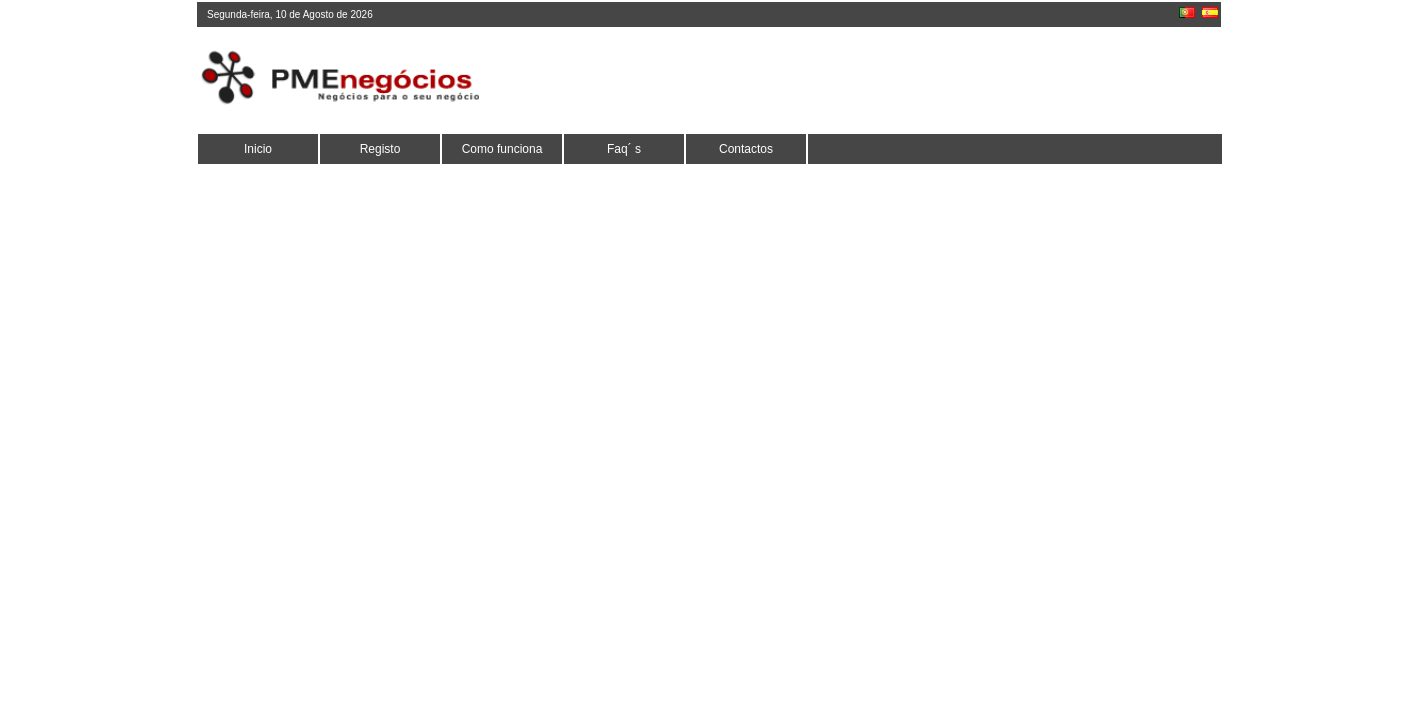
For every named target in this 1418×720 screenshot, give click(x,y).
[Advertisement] (854, 80)
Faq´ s (624, 149)
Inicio (258, 149)
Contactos (746, 149)
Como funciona (502, 149)
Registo (380, 149)
